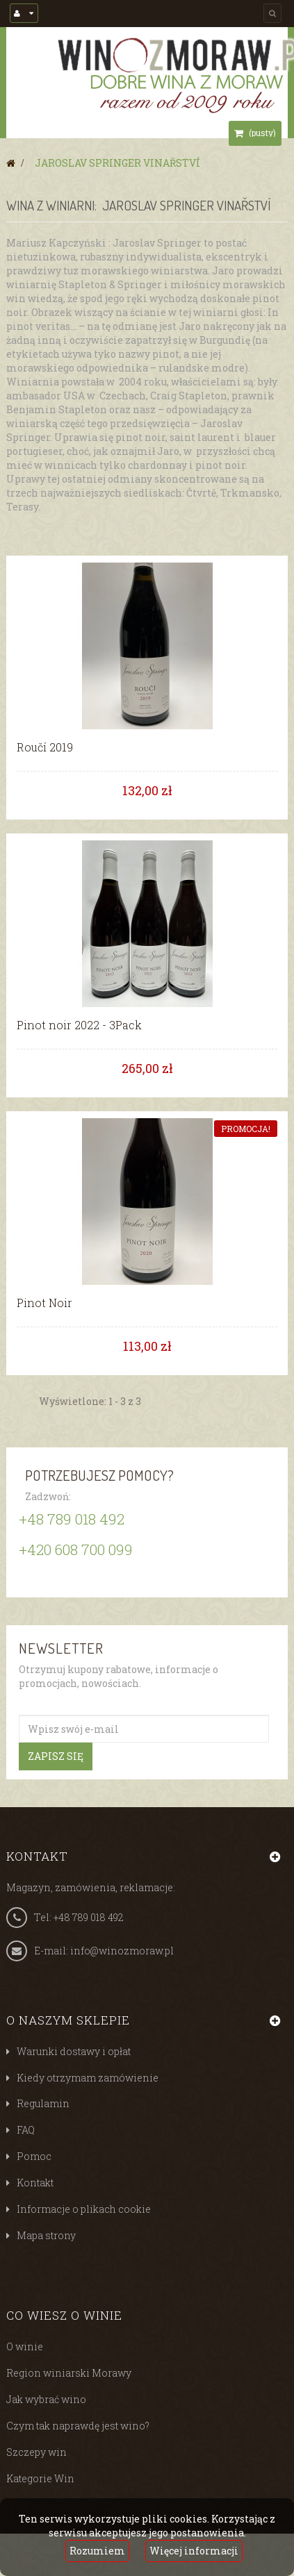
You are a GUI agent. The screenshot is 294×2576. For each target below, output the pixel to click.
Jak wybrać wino (46, 2399)
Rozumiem (97, 2550)
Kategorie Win (40, 2478)
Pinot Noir (44, 1303)
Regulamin (43, 2103)
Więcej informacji (193, 2550)
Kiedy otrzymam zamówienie (87, 2077)
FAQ (26, 2129)
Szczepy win (36, 2452)
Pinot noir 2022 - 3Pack (79, 1025)
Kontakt (35, 2182)
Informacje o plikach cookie (84, 2209)
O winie (24, 2346)
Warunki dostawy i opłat (74, 2051)
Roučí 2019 (45, 747)
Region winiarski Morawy (68, 2372)
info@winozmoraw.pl (122, 1950)
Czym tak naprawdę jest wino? (77, 2425)
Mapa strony (46, 2235)
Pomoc (34, 2156)
